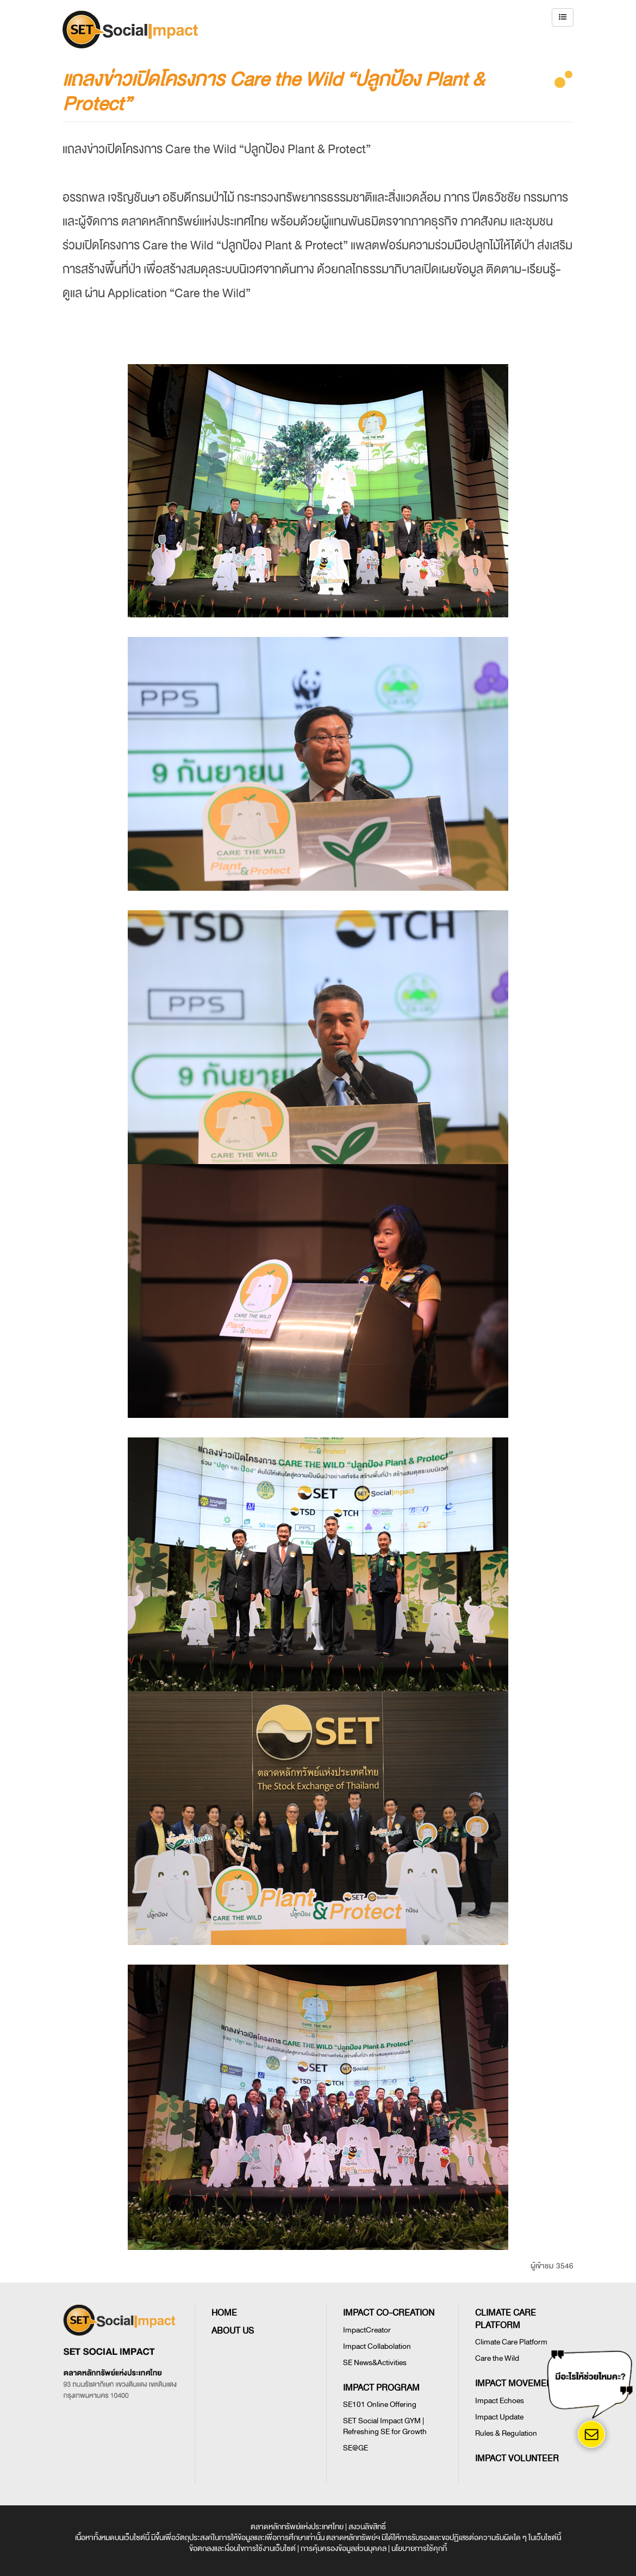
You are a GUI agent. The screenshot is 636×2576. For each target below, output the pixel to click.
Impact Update (499, 2417)
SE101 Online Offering (379, 2404)
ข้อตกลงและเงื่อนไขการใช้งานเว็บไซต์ (242, 2548)
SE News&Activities (375, 2362)
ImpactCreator (367, 2330)
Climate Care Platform (511, 2342)
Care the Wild (497, 2358)
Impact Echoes (499, 2400)
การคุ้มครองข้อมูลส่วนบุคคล (343, 2548)
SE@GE (355, 2448)
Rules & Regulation (506, 2433)
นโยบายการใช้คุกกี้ (419, 2548)
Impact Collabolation (377, 2346)
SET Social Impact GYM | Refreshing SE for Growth (385, 2426)
